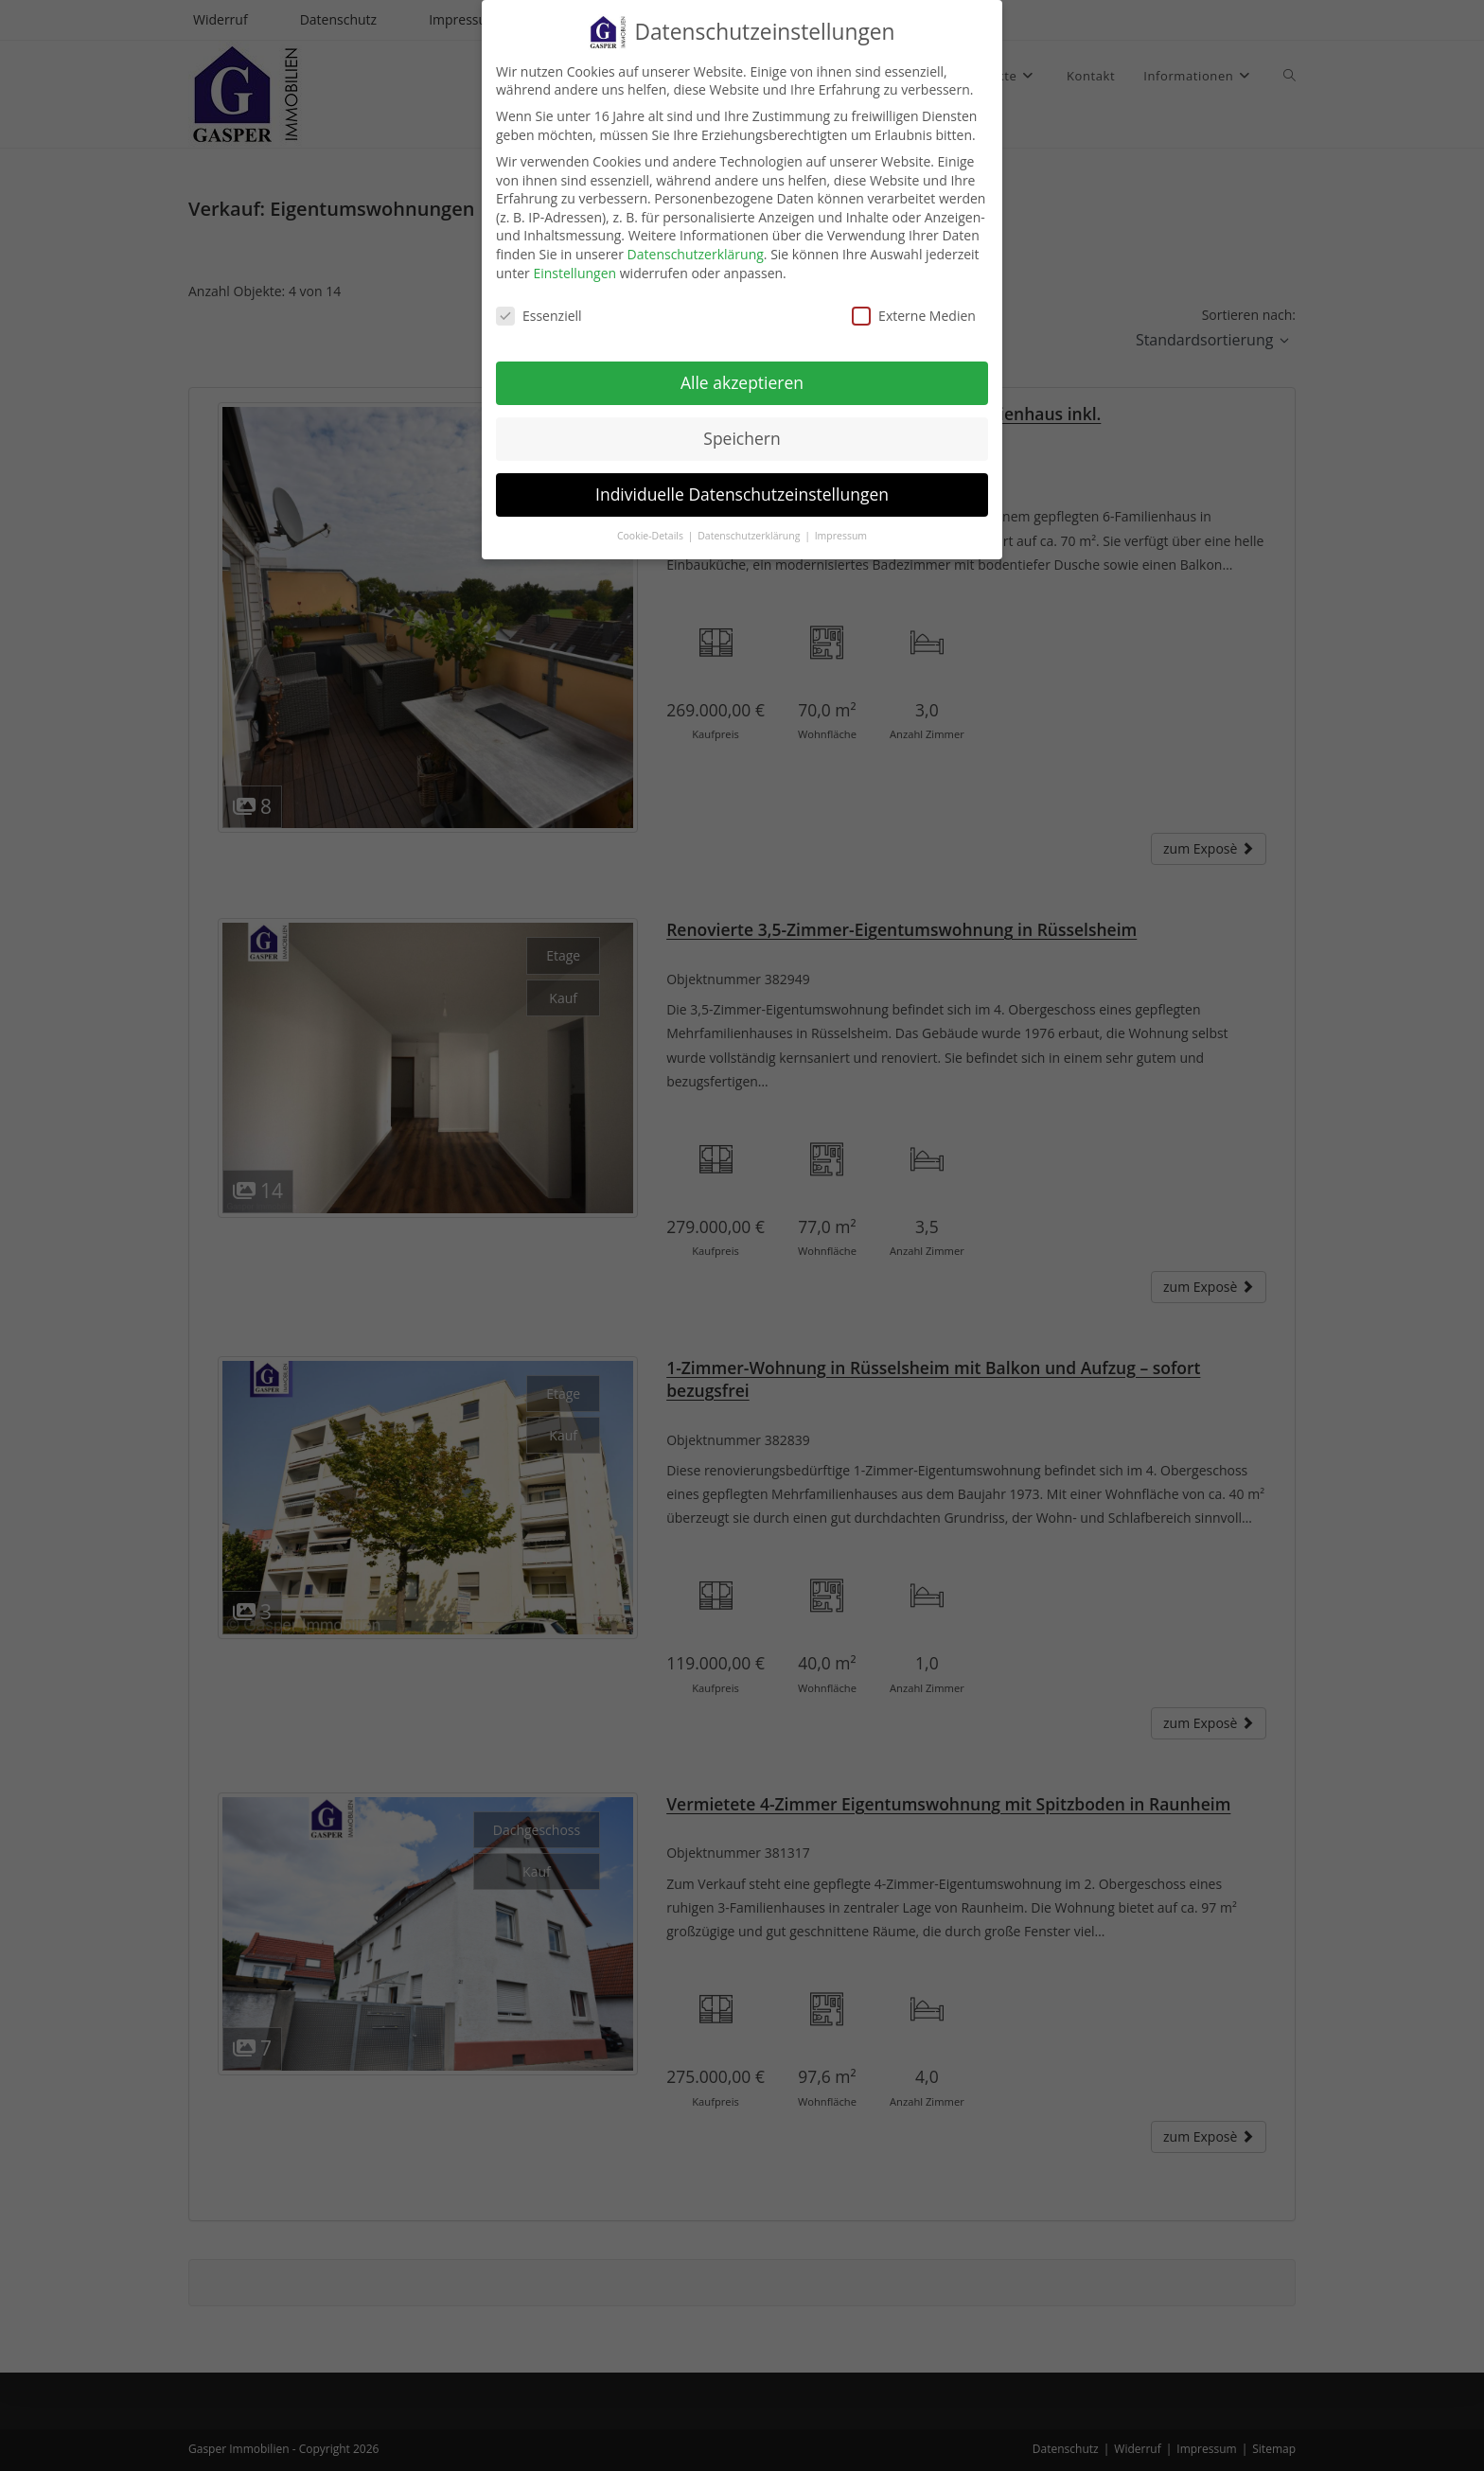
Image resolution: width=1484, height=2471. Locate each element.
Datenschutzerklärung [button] (750, 524)
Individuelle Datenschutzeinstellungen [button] (742, 482)
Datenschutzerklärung (695, 243)
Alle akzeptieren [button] (742, 371)
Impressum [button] (841, 524)
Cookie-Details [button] (651, 524)
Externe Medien (914, 304)
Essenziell (539, 304)
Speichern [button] (741, 426)
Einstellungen (574, 262)
